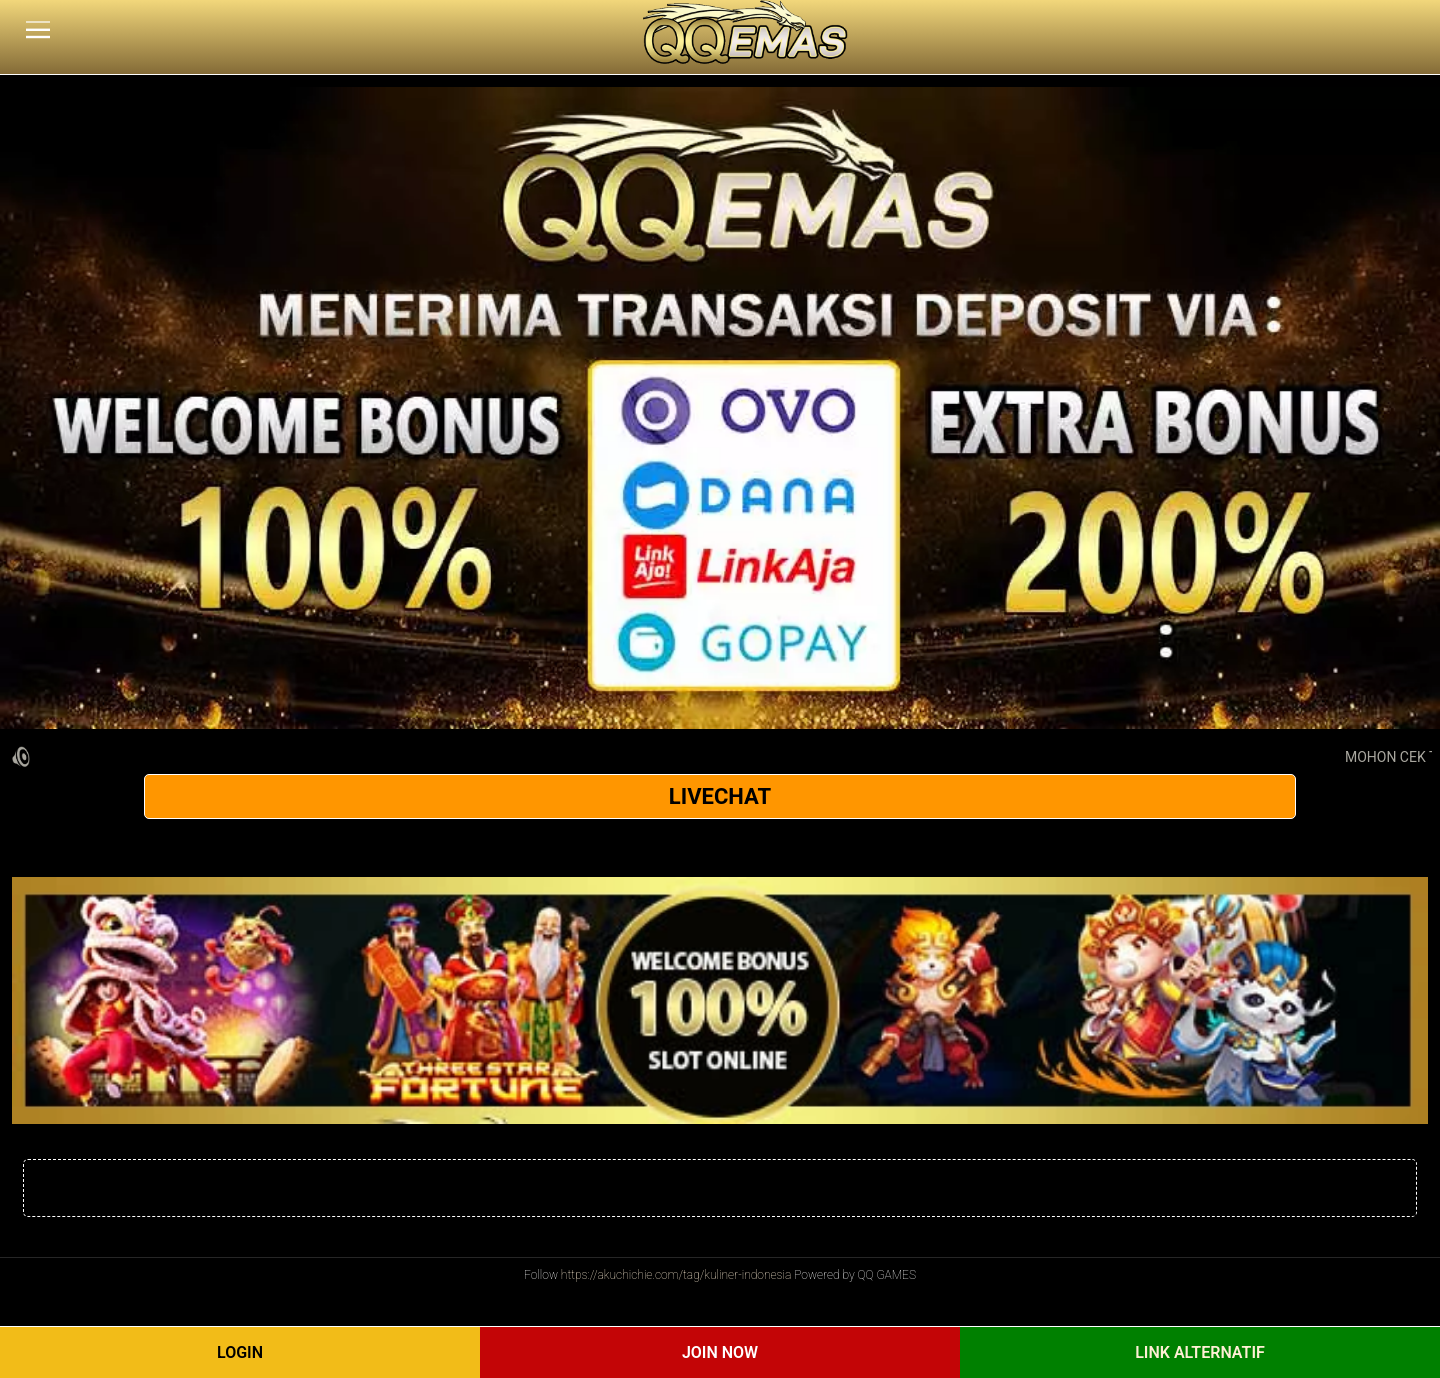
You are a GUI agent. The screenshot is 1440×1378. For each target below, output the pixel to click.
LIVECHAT (720, 796)
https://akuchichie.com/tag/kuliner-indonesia (676, 1275)
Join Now (720, 1352)
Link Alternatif (1200, 1352)
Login (240, 1352)
